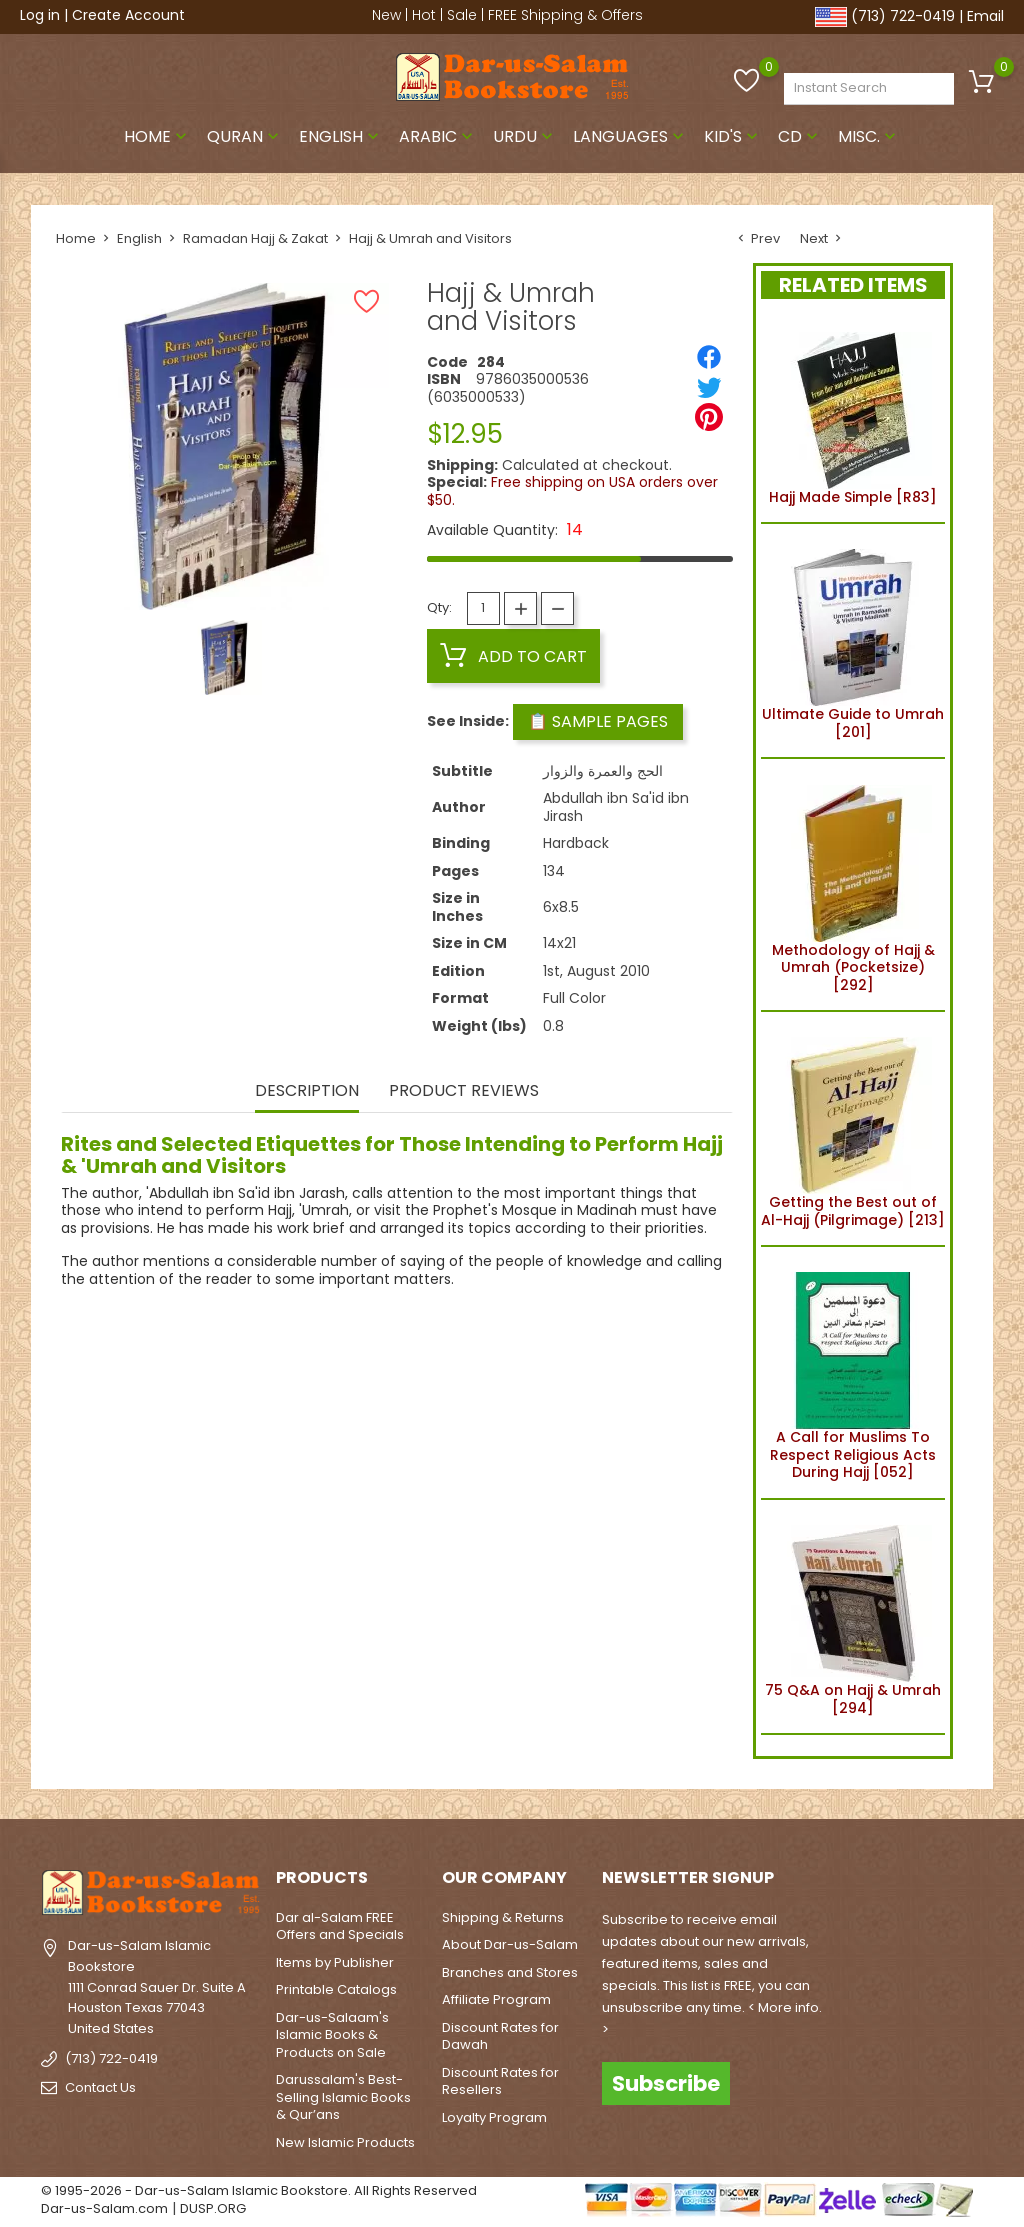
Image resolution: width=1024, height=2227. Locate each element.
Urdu (525, 136)
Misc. (869, 136)
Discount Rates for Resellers (500, 2081)
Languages (630, 136)
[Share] (709, 357)
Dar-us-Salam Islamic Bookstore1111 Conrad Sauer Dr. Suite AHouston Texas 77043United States (157, 1987)
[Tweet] (709, 387)
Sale (462, 15)
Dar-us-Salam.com (104, 2208)
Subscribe (666, 2083)
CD (800, 136)
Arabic (438, 136)
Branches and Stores (510, 1972)
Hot (424, 15)
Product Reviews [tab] (464, 1092)
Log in (40, 15)
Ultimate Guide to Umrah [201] (853, 641)
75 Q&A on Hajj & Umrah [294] (853, 1617)
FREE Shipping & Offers (565, 15)
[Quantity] (483, 608)
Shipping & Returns (503, 1917)
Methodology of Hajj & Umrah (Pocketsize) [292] (853, 884)
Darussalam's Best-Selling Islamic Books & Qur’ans (343, 2097)
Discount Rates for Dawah (500, 2036)
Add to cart (513, 656)
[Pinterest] (709, 417)
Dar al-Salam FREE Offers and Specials (340, 1926)
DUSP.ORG (213, 2208)
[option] (224, 657)
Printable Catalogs (336, 1989)
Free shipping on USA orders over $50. (572, 491)
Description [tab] (307, 1092)
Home (157, 136)
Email (985, 16)
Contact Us (100, 2086)
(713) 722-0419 (903, 16)
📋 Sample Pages (598, 721)
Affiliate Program (496, 1999)
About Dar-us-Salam (510, 1944)
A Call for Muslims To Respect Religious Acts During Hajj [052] (853, 1372)
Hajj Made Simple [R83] (853, 415)
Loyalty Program (494, 2117)
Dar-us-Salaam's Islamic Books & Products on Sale (332, 2035)
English (341, 136)
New (386, 15)
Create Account (128, 15)
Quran (245, 136)
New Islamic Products (345, 2142)
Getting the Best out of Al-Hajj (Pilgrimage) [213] (853, 1129)
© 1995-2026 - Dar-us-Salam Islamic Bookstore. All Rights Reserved (259, 2190)
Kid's (733, 136)
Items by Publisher (335, 1962)
